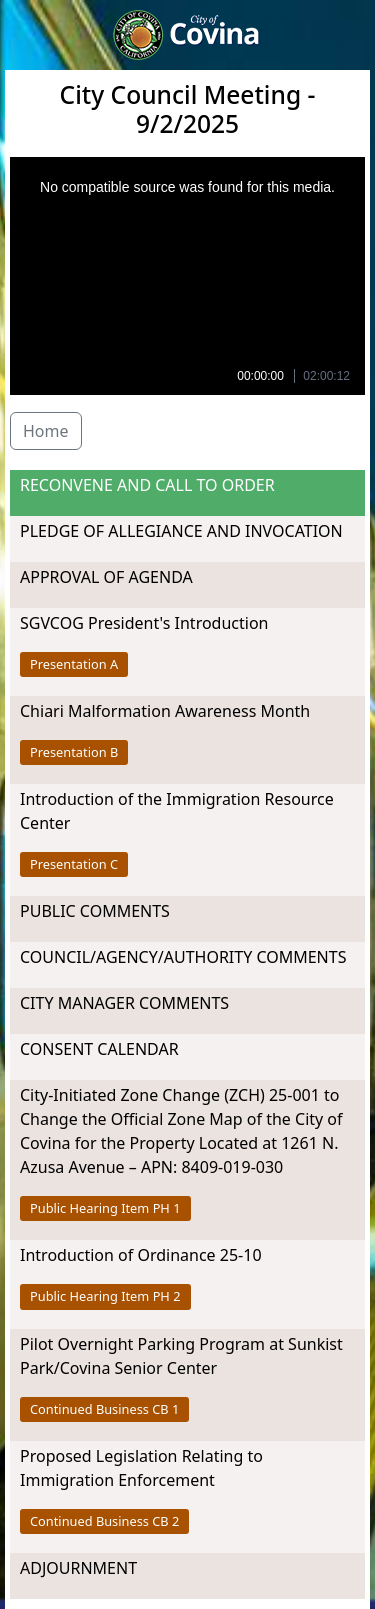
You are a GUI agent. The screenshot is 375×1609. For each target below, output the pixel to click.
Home (46, 431)
